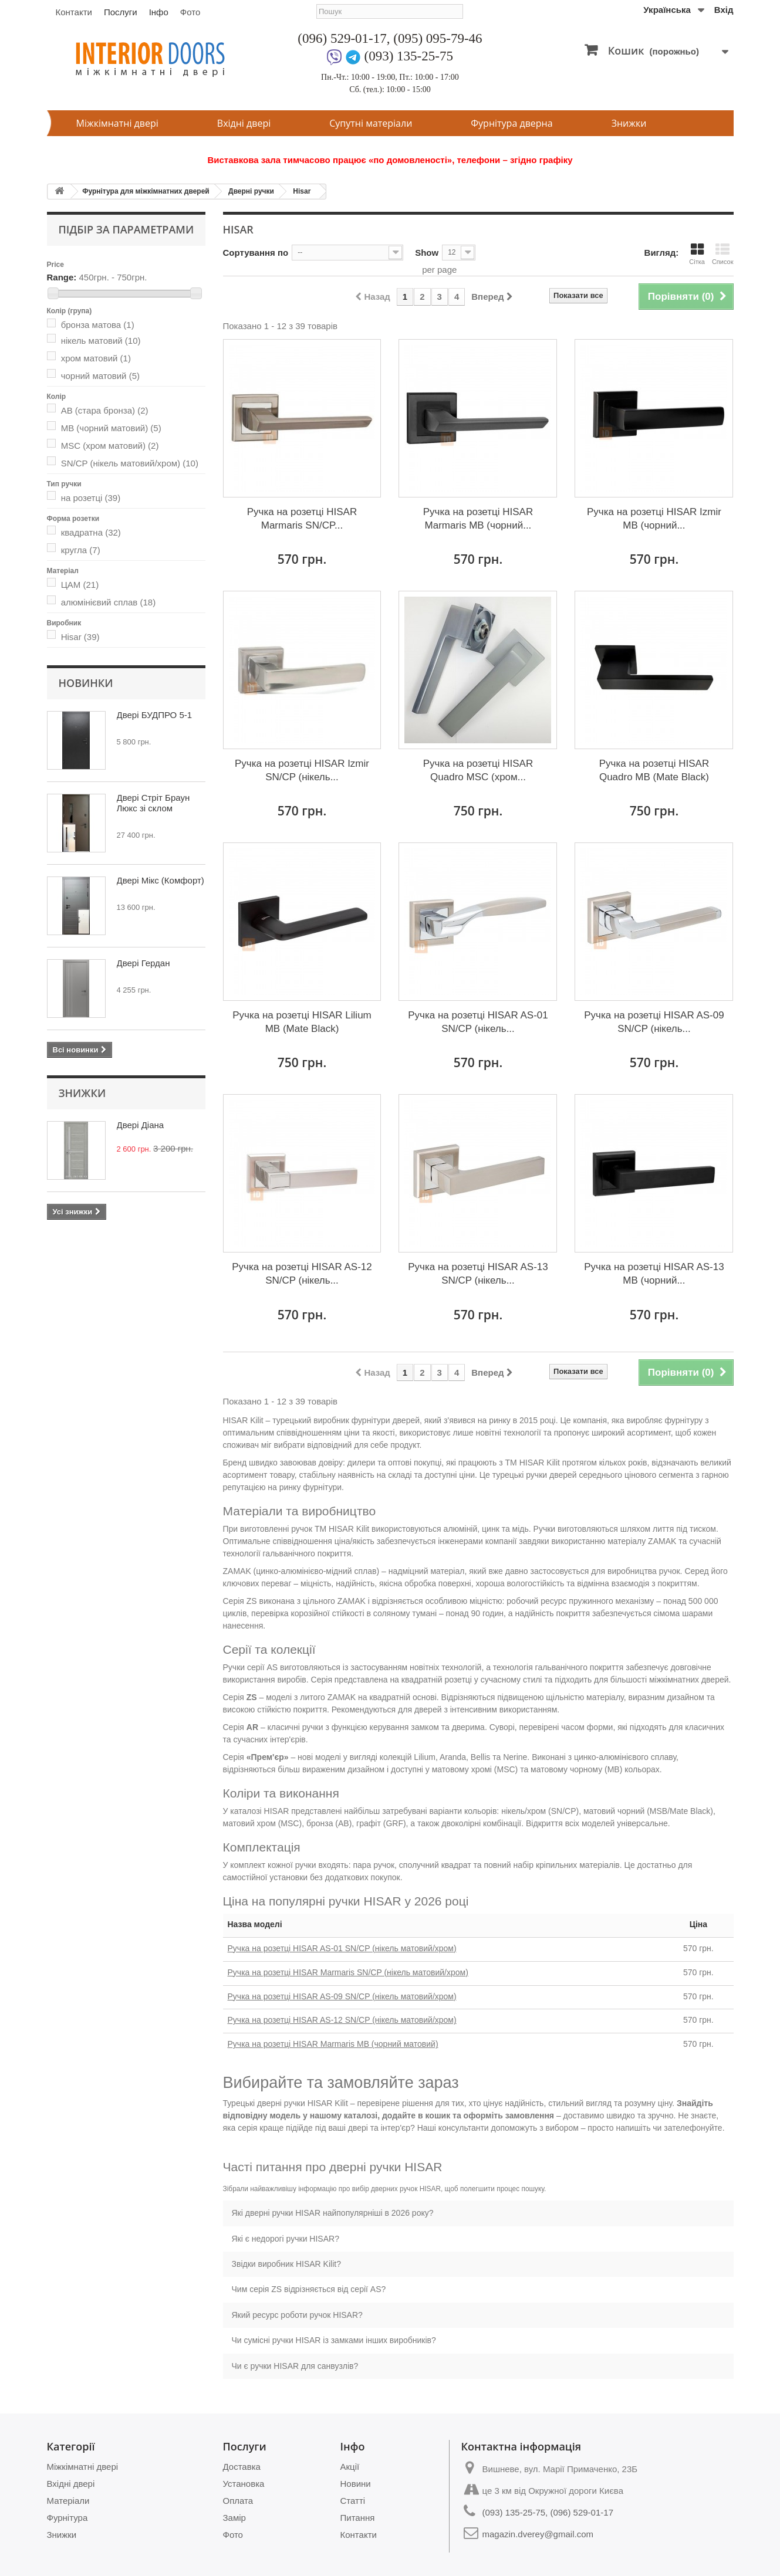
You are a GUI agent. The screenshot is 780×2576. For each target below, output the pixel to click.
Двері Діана (140, 1125)
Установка (244, 2484)
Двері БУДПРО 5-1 (155, 715)
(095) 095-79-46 (437, 38)
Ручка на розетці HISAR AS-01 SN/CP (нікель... (478, 1022)
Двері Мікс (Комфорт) (160, 880)
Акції (350, 2467)
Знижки (629, 123)
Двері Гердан (143, 963)
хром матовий (96, 358)
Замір (234, 2518)
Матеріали (68, 2501)
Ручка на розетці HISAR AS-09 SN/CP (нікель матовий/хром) (342, 1996)
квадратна (91, 532)
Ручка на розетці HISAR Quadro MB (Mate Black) (654, 770)
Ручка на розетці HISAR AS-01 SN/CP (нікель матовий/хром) (342, 1948)
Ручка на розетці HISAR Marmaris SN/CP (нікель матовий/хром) (348, 1972)
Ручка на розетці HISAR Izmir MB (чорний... (654, 518)
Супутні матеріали (370, 123)
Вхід (724, 10)
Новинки (86, 683)
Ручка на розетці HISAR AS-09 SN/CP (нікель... (654, 1022)
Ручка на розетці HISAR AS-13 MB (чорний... (654, 1273)
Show (426, 253)
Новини (355, 2484)
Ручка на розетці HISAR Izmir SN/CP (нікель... (302, 770)
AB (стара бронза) (104, 410)
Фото (190, 12)
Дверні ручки (251, 191)
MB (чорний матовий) (111, 428)
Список (723, 253)
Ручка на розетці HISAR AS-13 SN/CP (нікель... (478, 1273)
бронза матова (97, 325)
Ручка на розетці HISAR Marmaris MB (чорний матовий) (333, 2044)
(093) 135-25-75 (408, 56)
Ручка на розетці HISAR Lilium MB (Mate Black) (302, 1022)
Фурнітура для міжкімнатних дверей (146, 191)
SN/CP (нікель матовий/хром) (129, 463)
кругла (80, 550)
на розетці (91, 498)
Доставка (242, 2467)
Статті (353, 2501)
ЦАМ (80, 585)
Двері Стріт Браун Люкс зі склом (153, 803)
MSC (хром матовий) (110, 446)
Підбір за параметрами (126, 229)
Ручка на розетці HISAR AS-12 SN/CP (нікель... (302, 1273)
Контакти (74, 12)
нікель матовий (101, 341)
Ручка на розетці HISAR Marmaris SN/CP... (302, 518)
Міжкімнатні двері (117, 123)
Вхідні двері (244, 123)
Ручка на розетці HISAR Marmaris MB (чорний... (478, 518)
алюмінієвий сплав (108, 602)
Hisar (301, 191)
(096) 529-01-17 (342, 38)
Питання (357, 2518)
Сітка (697, 253)
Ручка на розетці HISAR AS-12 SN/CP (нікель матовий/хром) (342, 2020)
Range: (62, 277)
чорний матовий (100, 376)
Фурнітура (67, 2518)
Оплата (238, 2501)
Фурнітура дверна (511, 123)
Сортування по (256, 253)
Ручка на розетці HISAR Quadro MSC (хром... (478, 770)
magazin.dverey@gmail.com (537, 2534)
